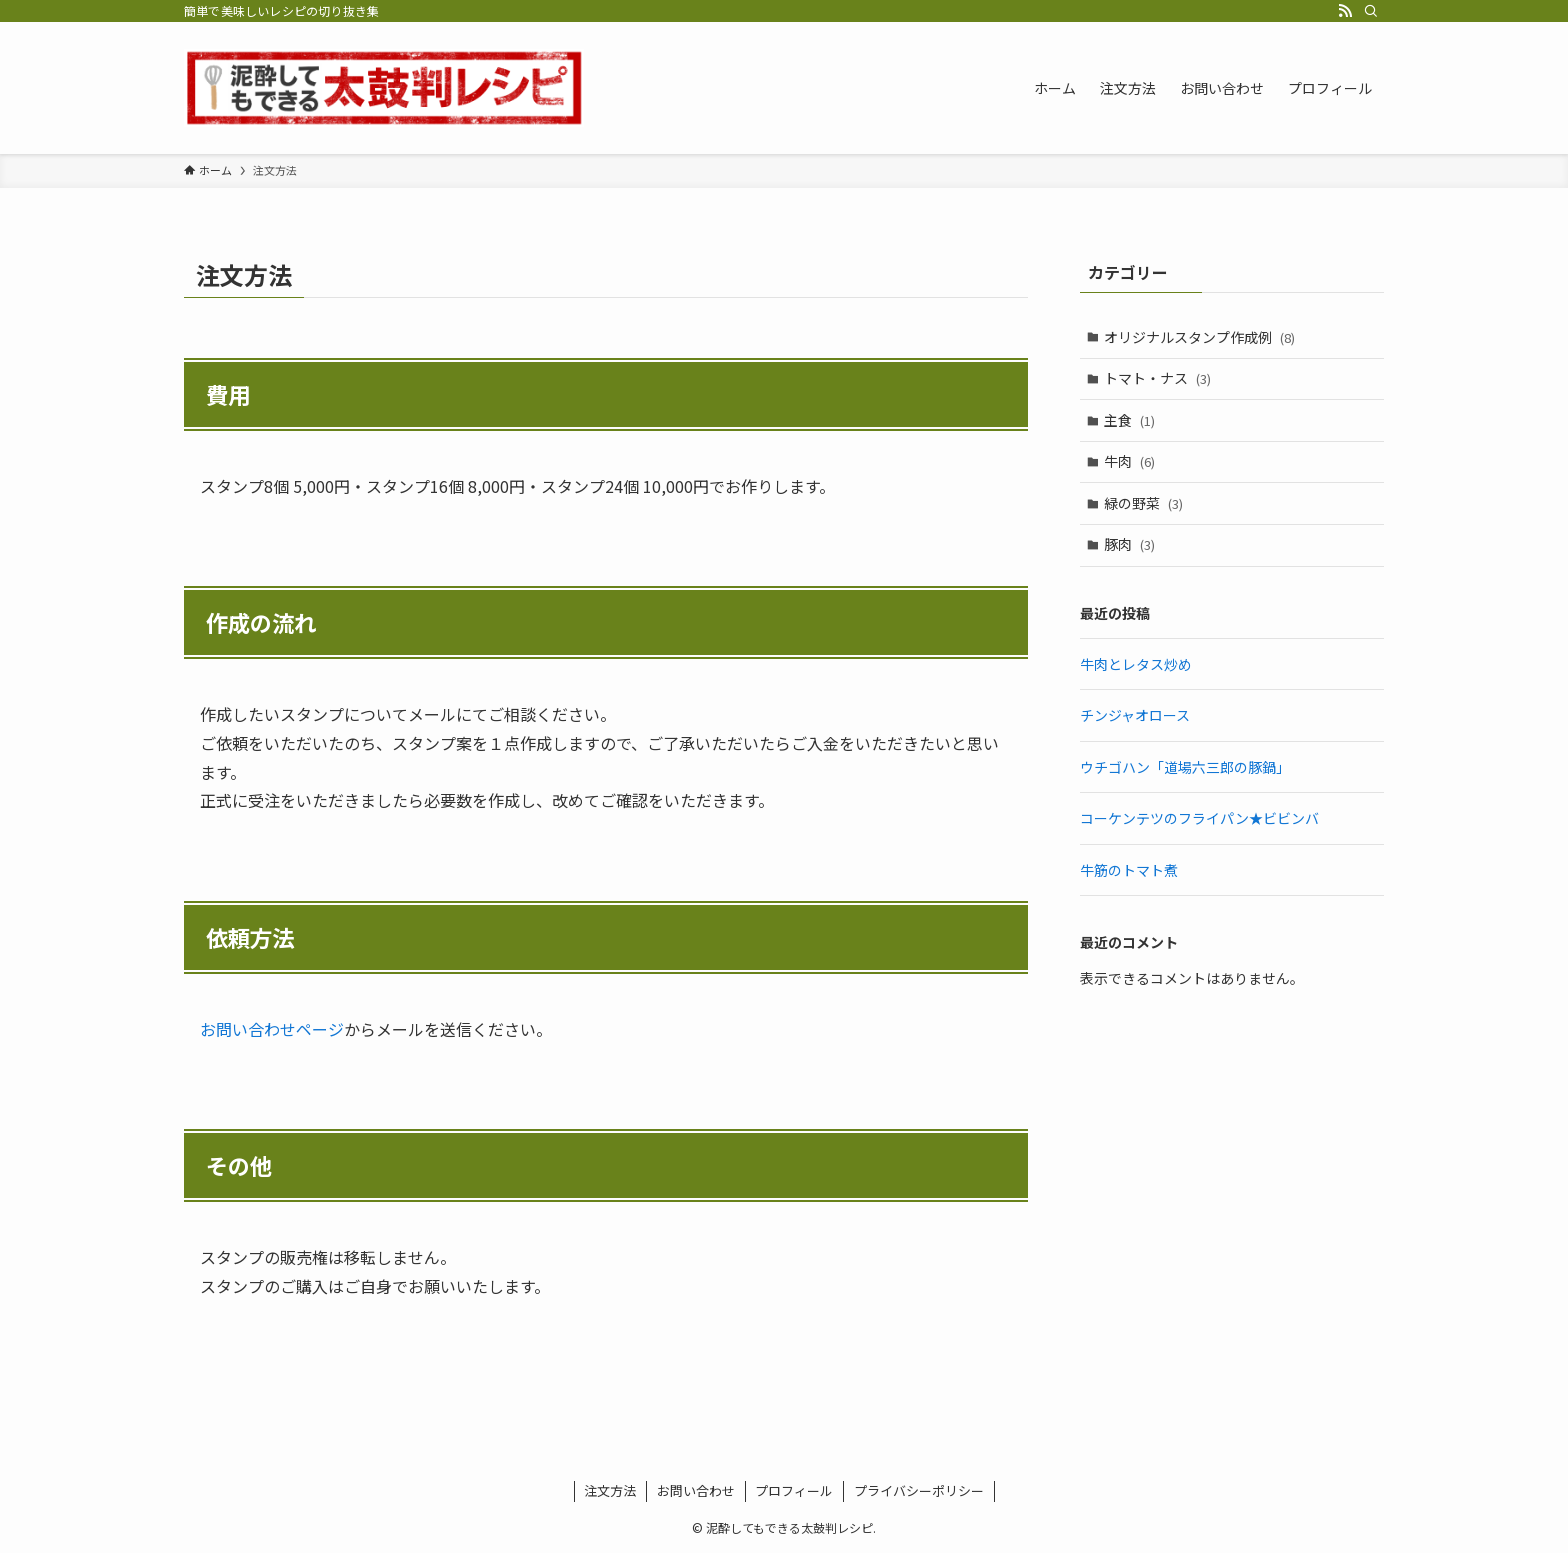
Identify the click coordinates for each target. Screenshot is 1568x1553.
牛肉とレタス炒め (1136, 664)
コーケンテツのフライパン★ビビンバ (1199, 818)
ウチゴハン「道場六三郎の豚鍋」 (1185, 767)
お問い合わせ (696, 1490)
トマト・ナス (1158, 378)
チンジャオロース (1135, 716)
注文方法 (610, 1490)
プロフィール (794, 1490)
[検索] (1371, 11)
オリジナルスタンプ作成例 (1200, 337)
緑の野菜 (1144, 503)
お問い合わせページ (272, 1029)
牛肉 (1130, 461)
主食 (1130, 420)
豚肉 (1130, 545)
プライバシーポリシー (919, 1490)
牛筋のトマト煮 (1129, 870)
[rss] (1345, 11)
